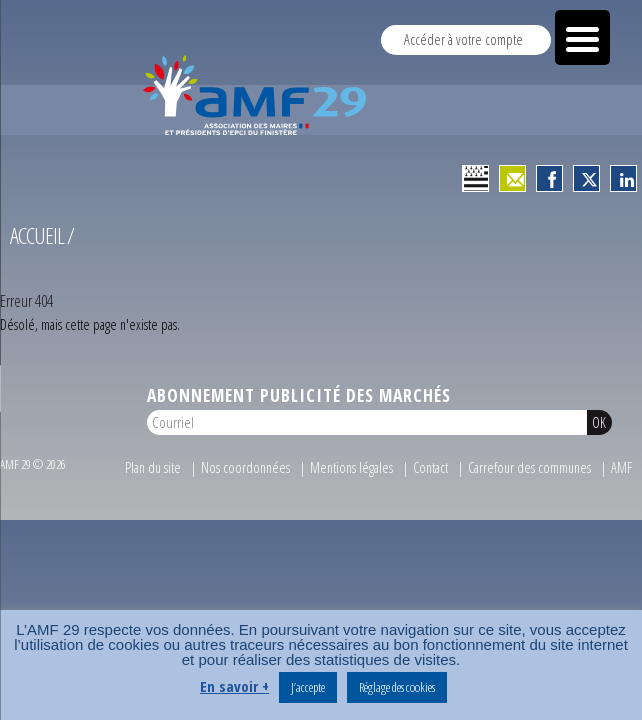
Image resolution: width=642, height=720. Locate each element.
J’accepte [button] (308, 687)
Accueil (37, 243)
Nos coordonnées (245, 475)
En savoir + (234, 686)
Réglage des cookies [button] (397, 687)
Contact (430, 475)
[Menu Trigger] (582, 37)
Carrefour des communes (529, 475)
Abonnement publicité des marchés (299, 403)
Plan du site (153, 475)
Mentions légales (351, 475)
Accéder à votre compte (463, 39)
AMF (621, 475)
